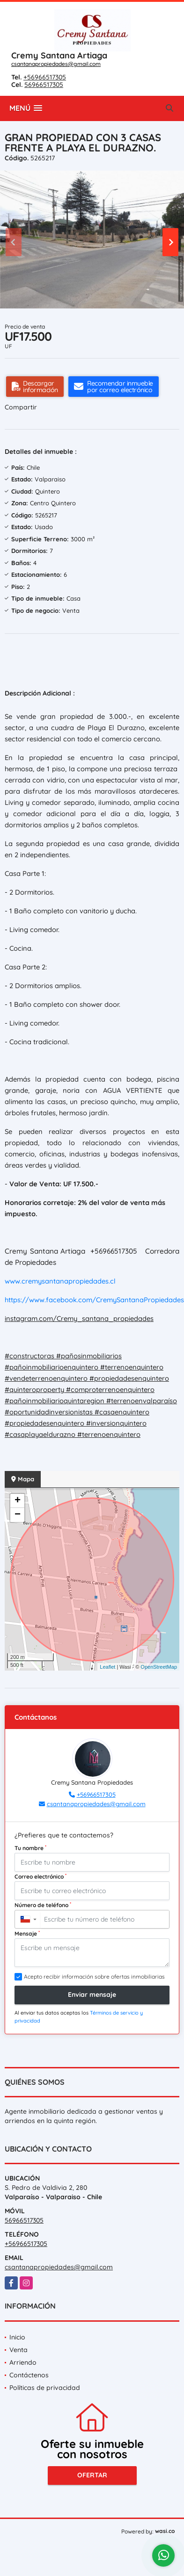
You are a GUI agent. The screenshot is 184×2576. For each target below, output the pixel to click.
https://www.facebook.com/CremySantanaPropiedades (94, 1299)
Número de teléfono (43, 1905)
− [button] (18, 1515)
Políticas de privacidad (44, 2387)
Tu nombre (30, 1847)
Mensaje (27, 1933)
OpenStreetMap (158, 1667)
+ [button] (18, 1501)
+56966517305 (44, 77)
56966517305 (43, 84)
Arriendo (23, 2362)
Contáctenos (29, 2375)
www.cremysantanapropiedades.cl (60, 1281)
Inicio (17, 2337)
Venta (18, 2350)
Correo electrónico (40, 1876)
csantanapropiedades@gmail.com (56, 63)
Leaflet (107, 1667)
